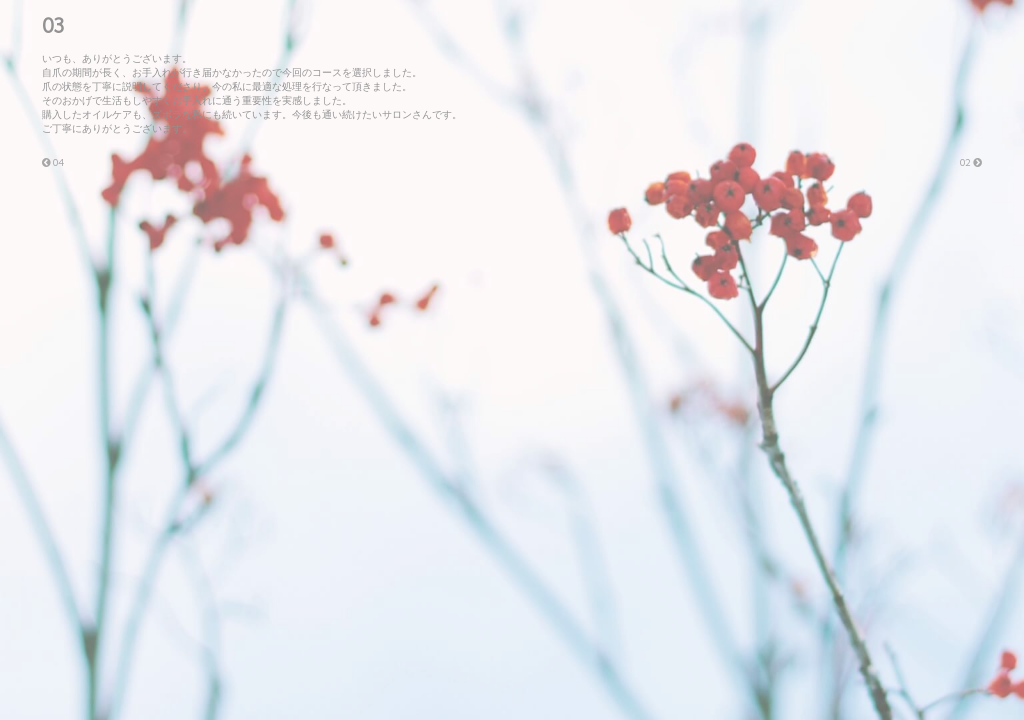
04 (53, 162)
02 (971, 162)
